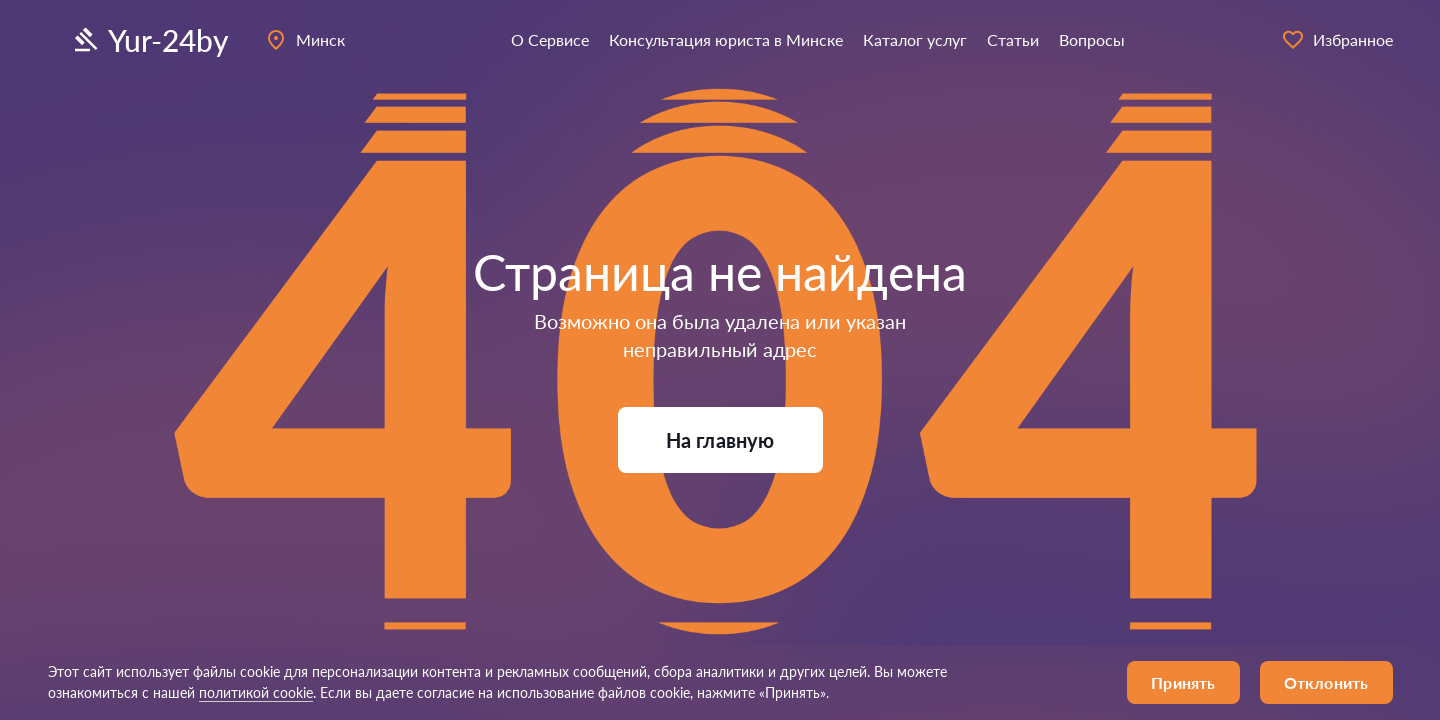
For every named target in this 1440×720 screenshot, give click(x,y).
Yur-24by (149, 40)
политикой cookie (256, 692)
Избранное (1337, 40)
